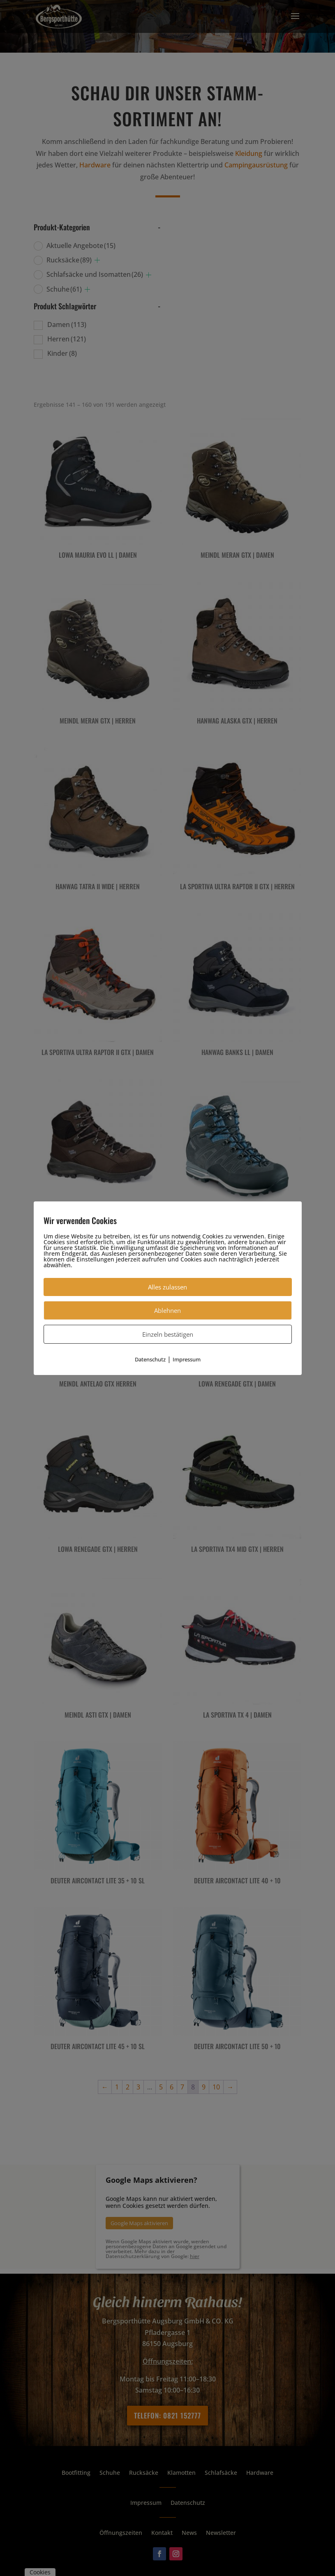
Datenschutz (150, 1359)
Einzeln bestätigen (167, 1334)
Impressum (187, 1359)
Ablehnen (167, 1310)
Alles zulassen (167, 1286)
